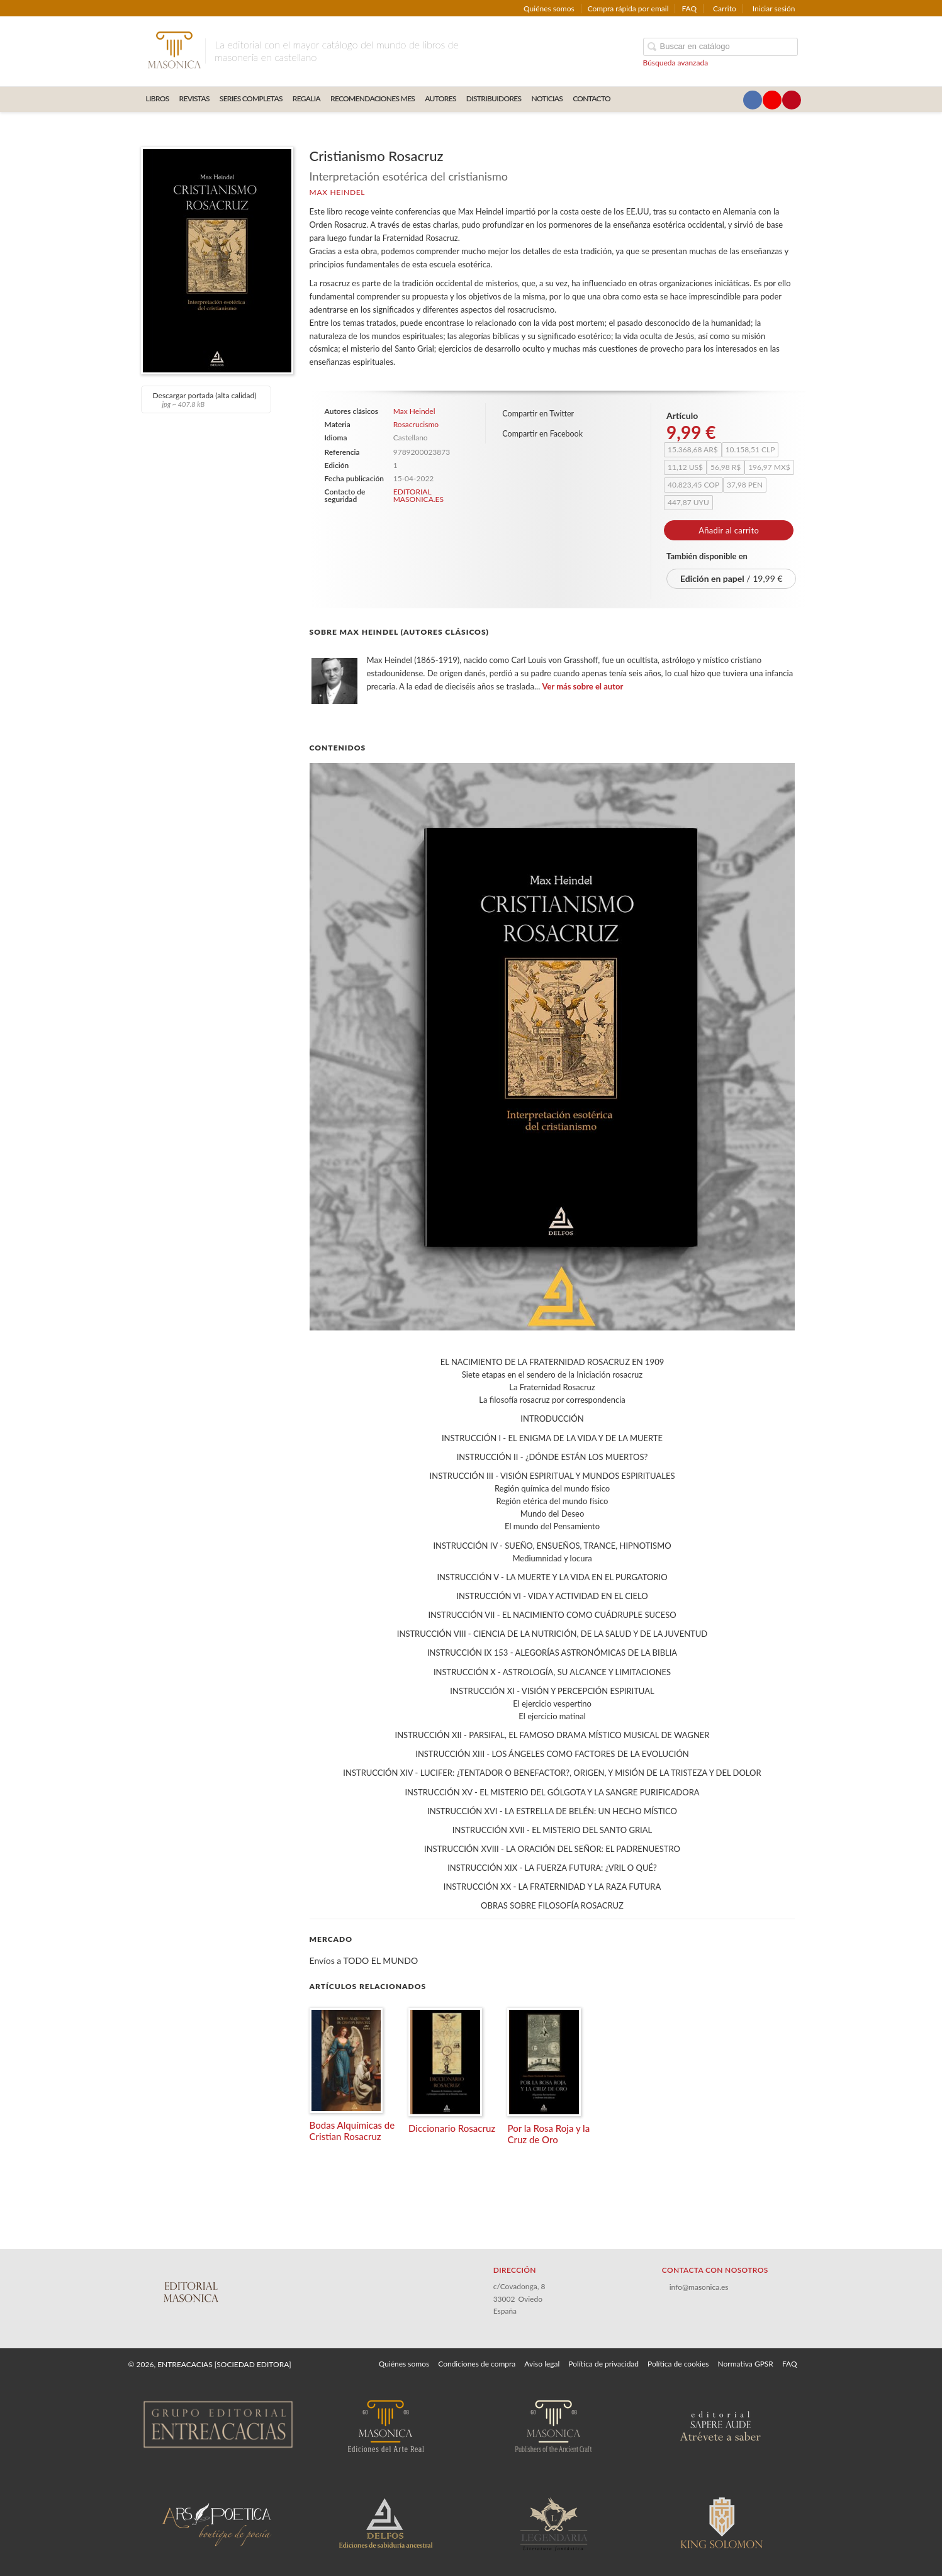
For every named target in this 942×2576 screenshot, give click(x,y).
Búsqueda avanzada (676, 62)
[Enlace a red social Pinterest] (791, 100)
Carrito (724, 8)
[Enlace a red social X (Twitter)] (733, 100)
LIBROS (157, 98)
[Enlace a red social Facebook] (752, 100)
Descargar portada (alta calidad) (205, 399)
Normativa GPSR (745, 2363)
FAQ (689, 8)
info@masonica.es (699, 2287)
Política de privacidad (603, 2363)
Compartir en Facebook (542, 433)
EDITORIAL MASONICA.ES (418, 495)
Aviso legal (541, 2363)
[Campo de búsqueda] (720, 47)
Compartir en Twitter (538, 413)
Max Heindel (338, 192)
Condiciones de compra (476, 2363)
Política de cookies (678, 2363)
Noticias (547, 98)
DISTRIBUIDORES (494, 98)
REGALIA (306, 98)
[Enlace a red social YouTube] (772, 100)
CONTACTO (591, 98)
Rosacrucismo (416, 424)
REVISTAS (194, 98)
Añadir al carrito (728, 530)
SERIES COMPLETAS (251, 98)
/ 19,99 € (731, 578)
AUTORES (440, 98)
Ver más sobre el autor (583, 686)
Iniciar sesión (774, 8)
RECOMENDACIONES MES (372, 98)
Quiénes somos (549, 8)
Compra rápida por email (628, 8)
